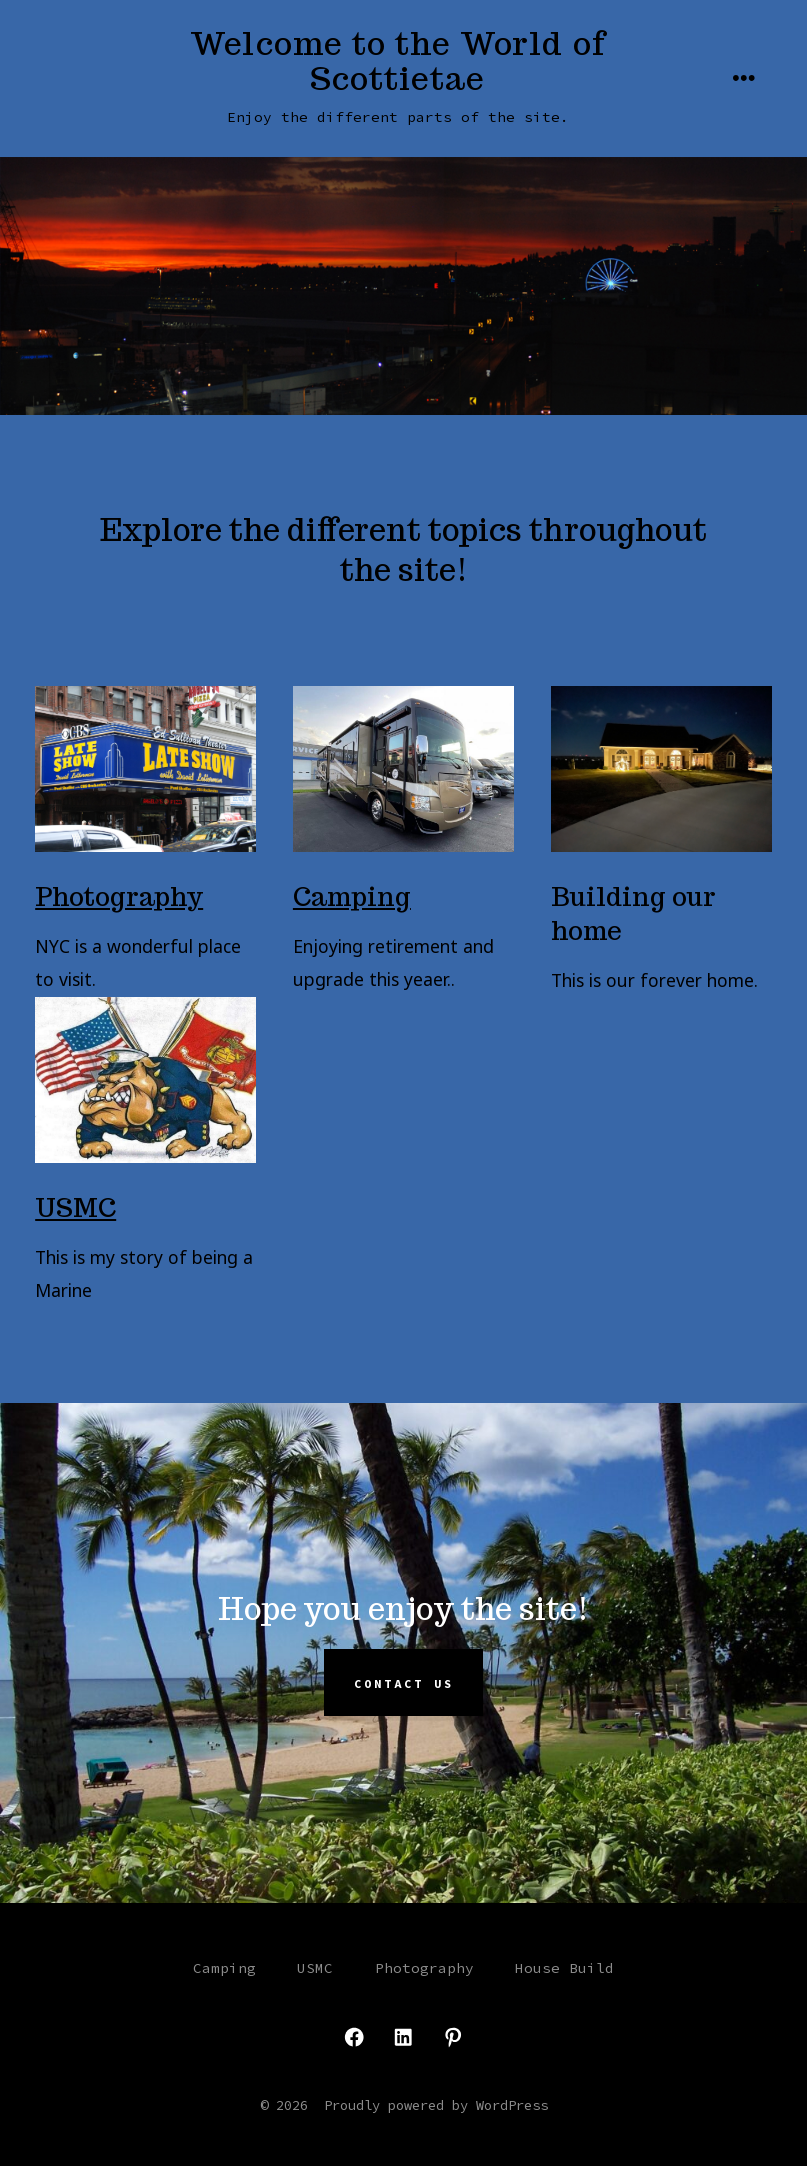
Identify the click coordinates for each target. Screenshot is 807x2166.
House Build (564, 1968)
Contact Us (404, 1683)
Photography (119, 896)
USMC (75, 1207)
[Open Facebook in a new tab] (354, 2037)
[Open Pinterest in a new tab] (453, 2037)
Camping (352, 896)
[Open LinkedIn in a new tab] (403, 2037)
